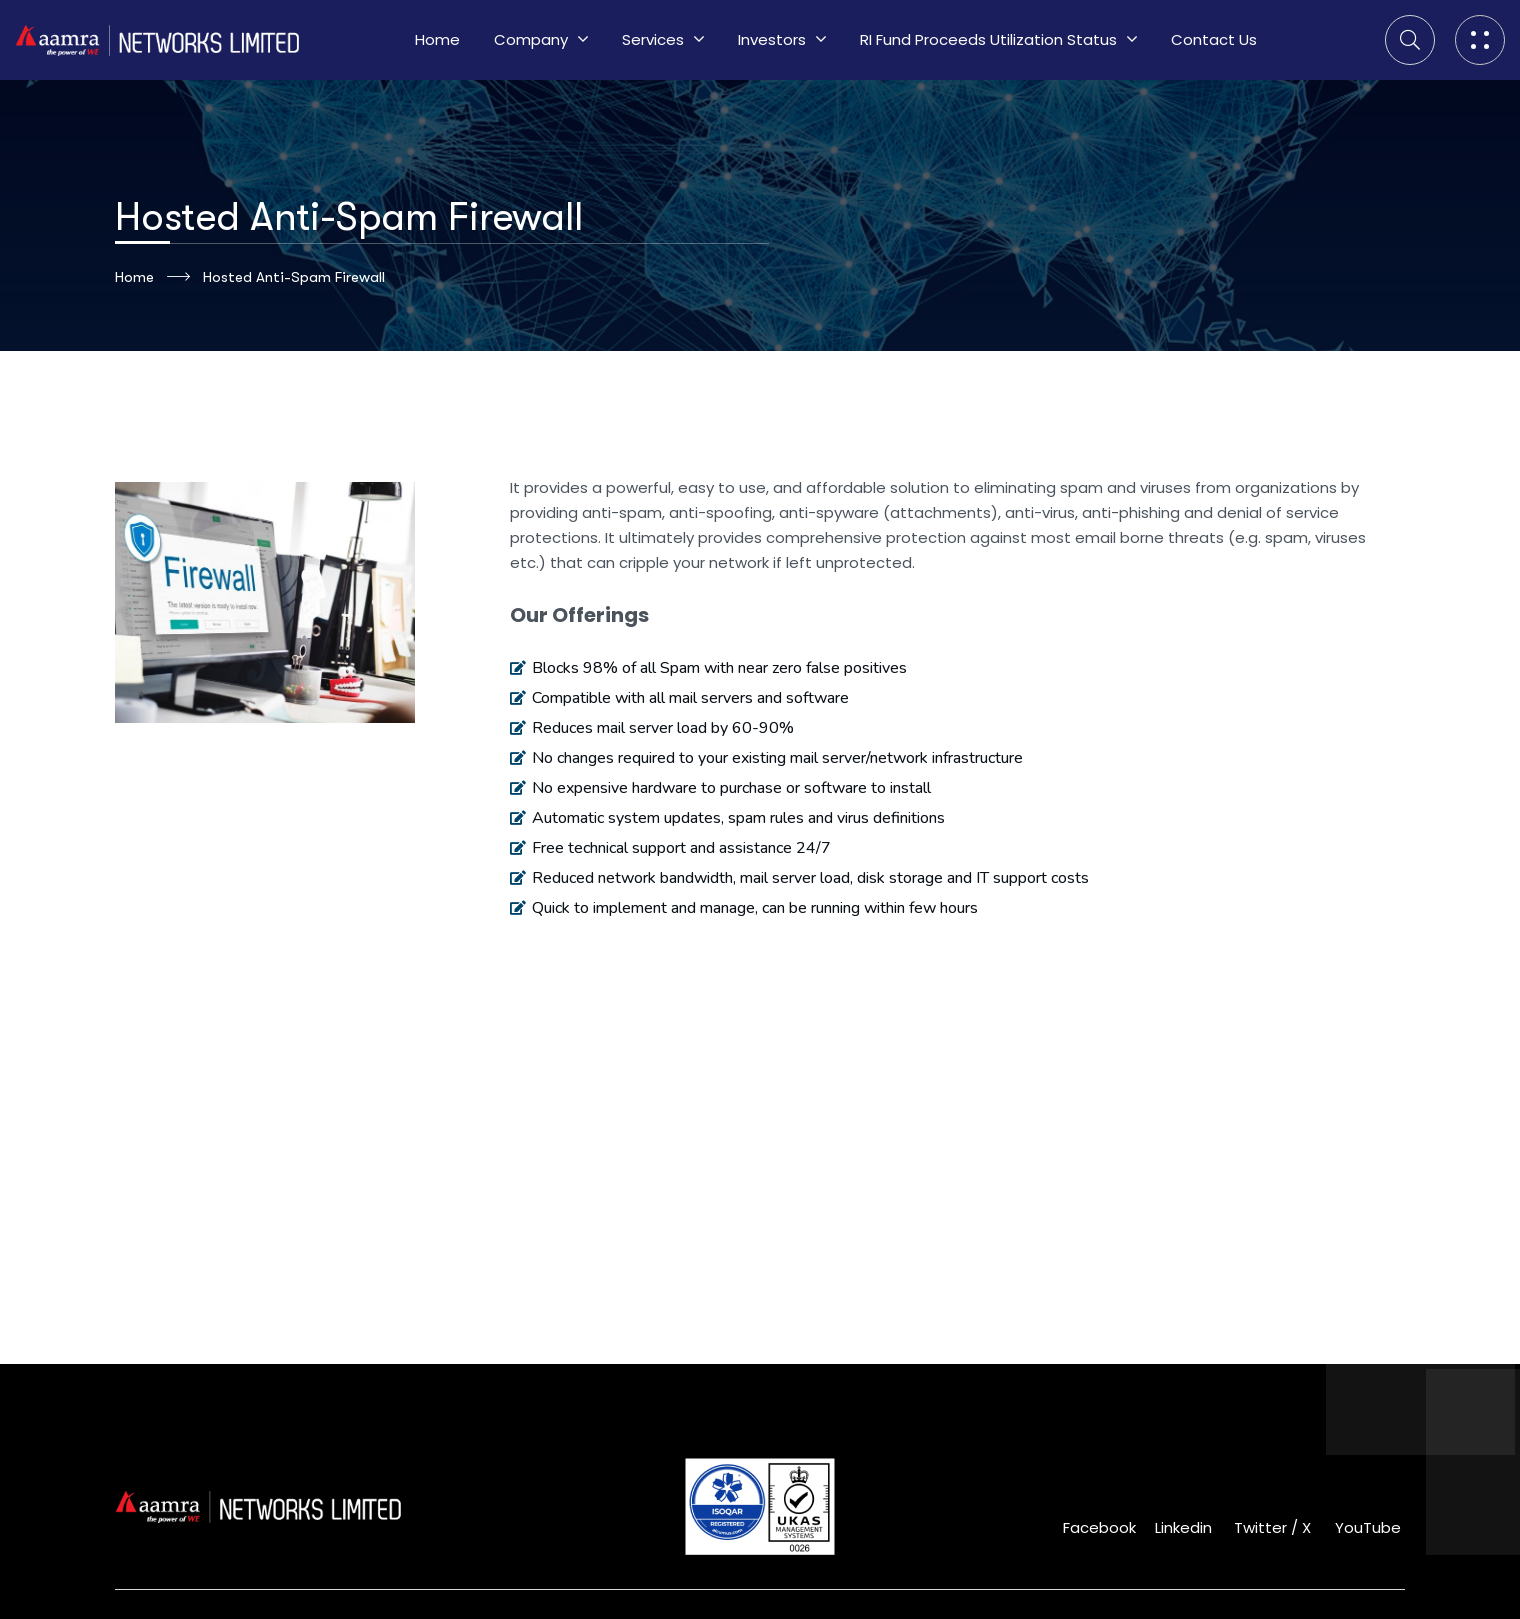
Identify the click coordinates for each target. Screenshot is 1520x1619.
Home (152, 277)
